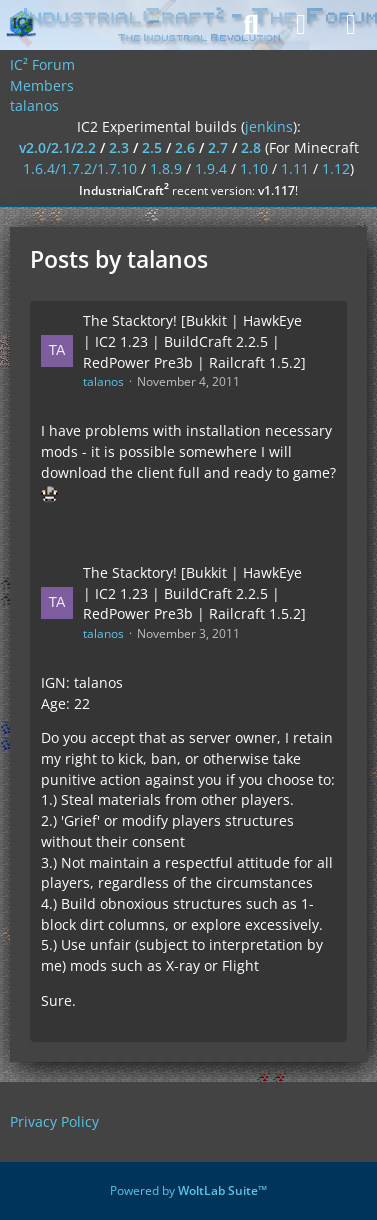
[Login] (301, 25)
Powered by (188, 1190)
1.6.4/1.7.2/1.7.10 (80, 168)
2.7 (218, 147)
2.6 (185, 147)
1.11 (295, 168)
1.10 (254, 168)
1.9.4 (211, 168)
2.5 (152, 147)
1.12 (336, 168)
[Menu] (351, 25)
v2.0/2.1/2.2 (57, 147)
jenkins (269, 126)
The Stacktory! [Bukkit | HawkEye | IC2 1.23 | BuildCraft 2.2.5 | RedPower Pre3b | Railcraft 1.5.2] (194, 341)
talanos (103, 381)
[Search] (251, 25)
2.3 (119, 147)
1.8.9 (166, 168)
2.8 (251, 147)
